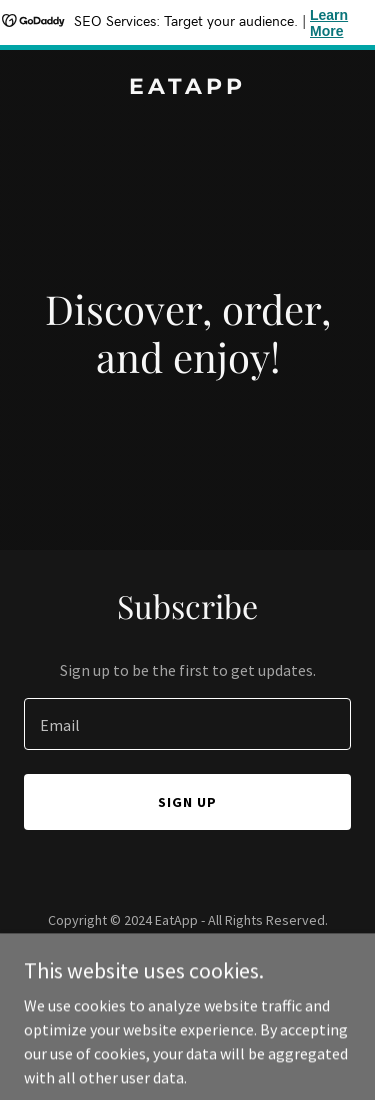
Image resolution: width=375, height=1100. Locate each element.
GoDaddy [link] (225, 965)
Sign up (187, 802)
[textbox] (187, 724)
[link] (187, 88)
